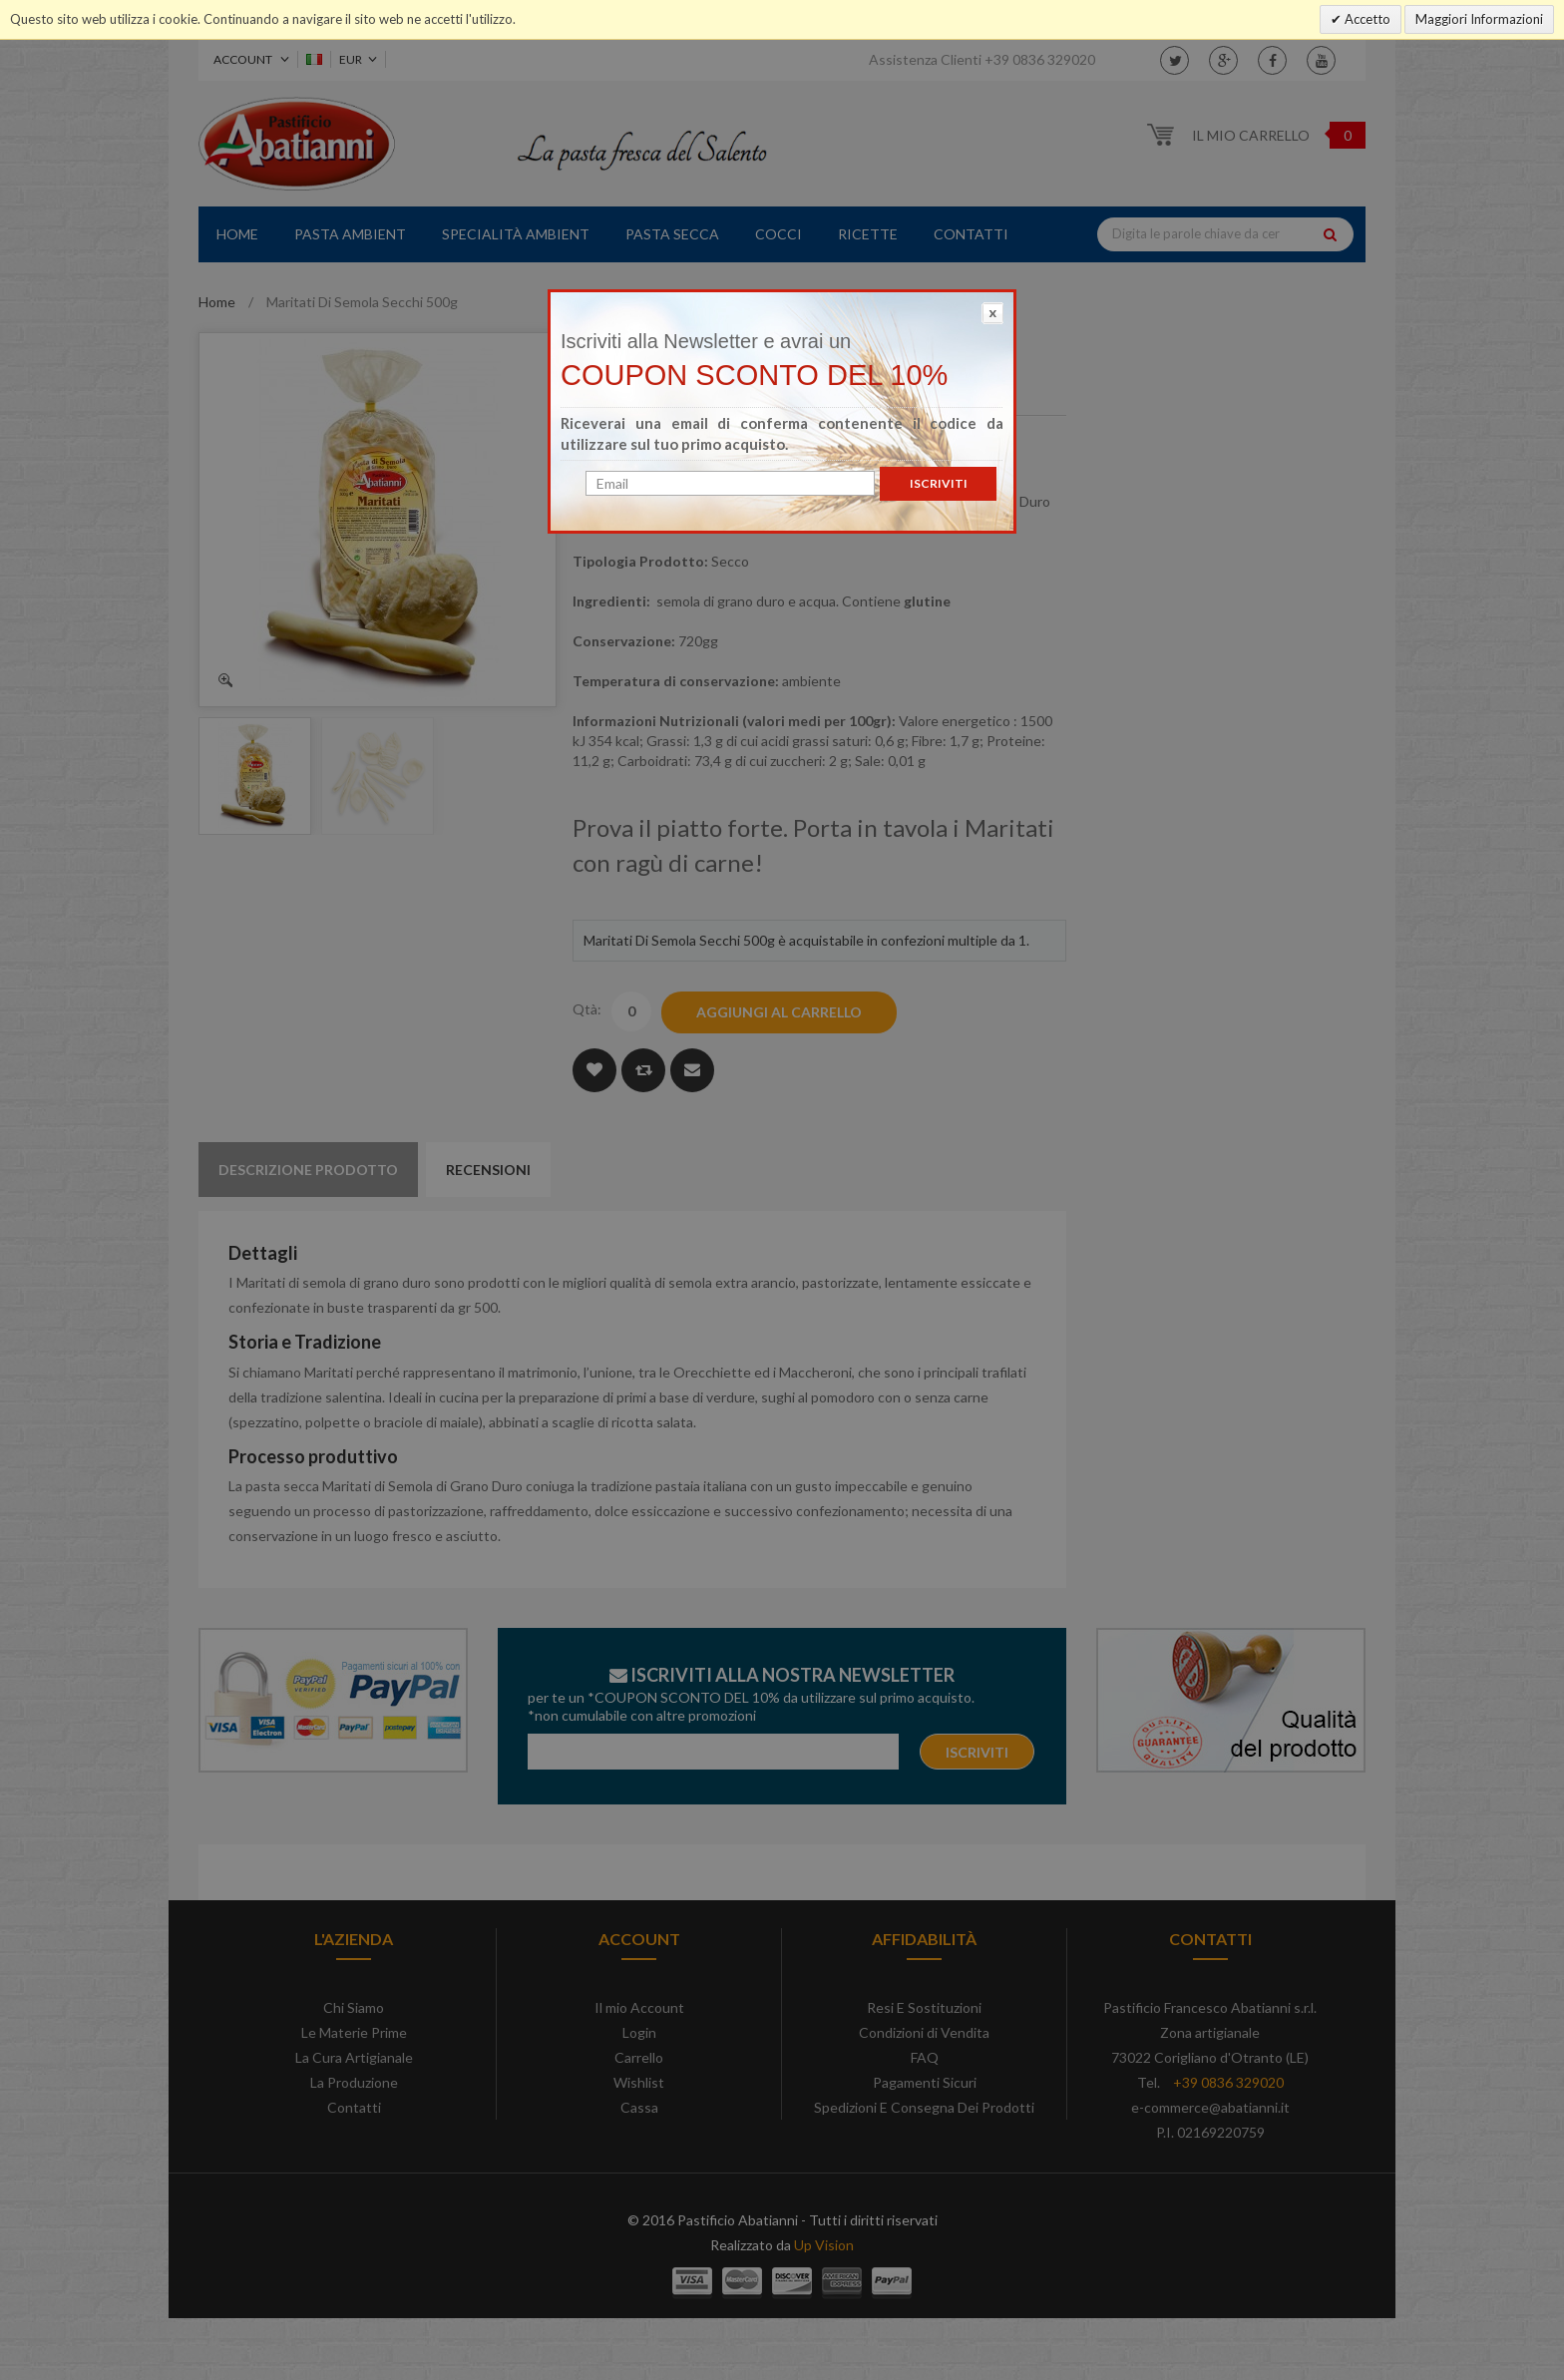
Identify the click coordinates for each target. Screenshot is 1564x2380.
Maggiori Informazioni (1479, 19)
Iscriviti (939, 483)
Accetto (1366, 19)
